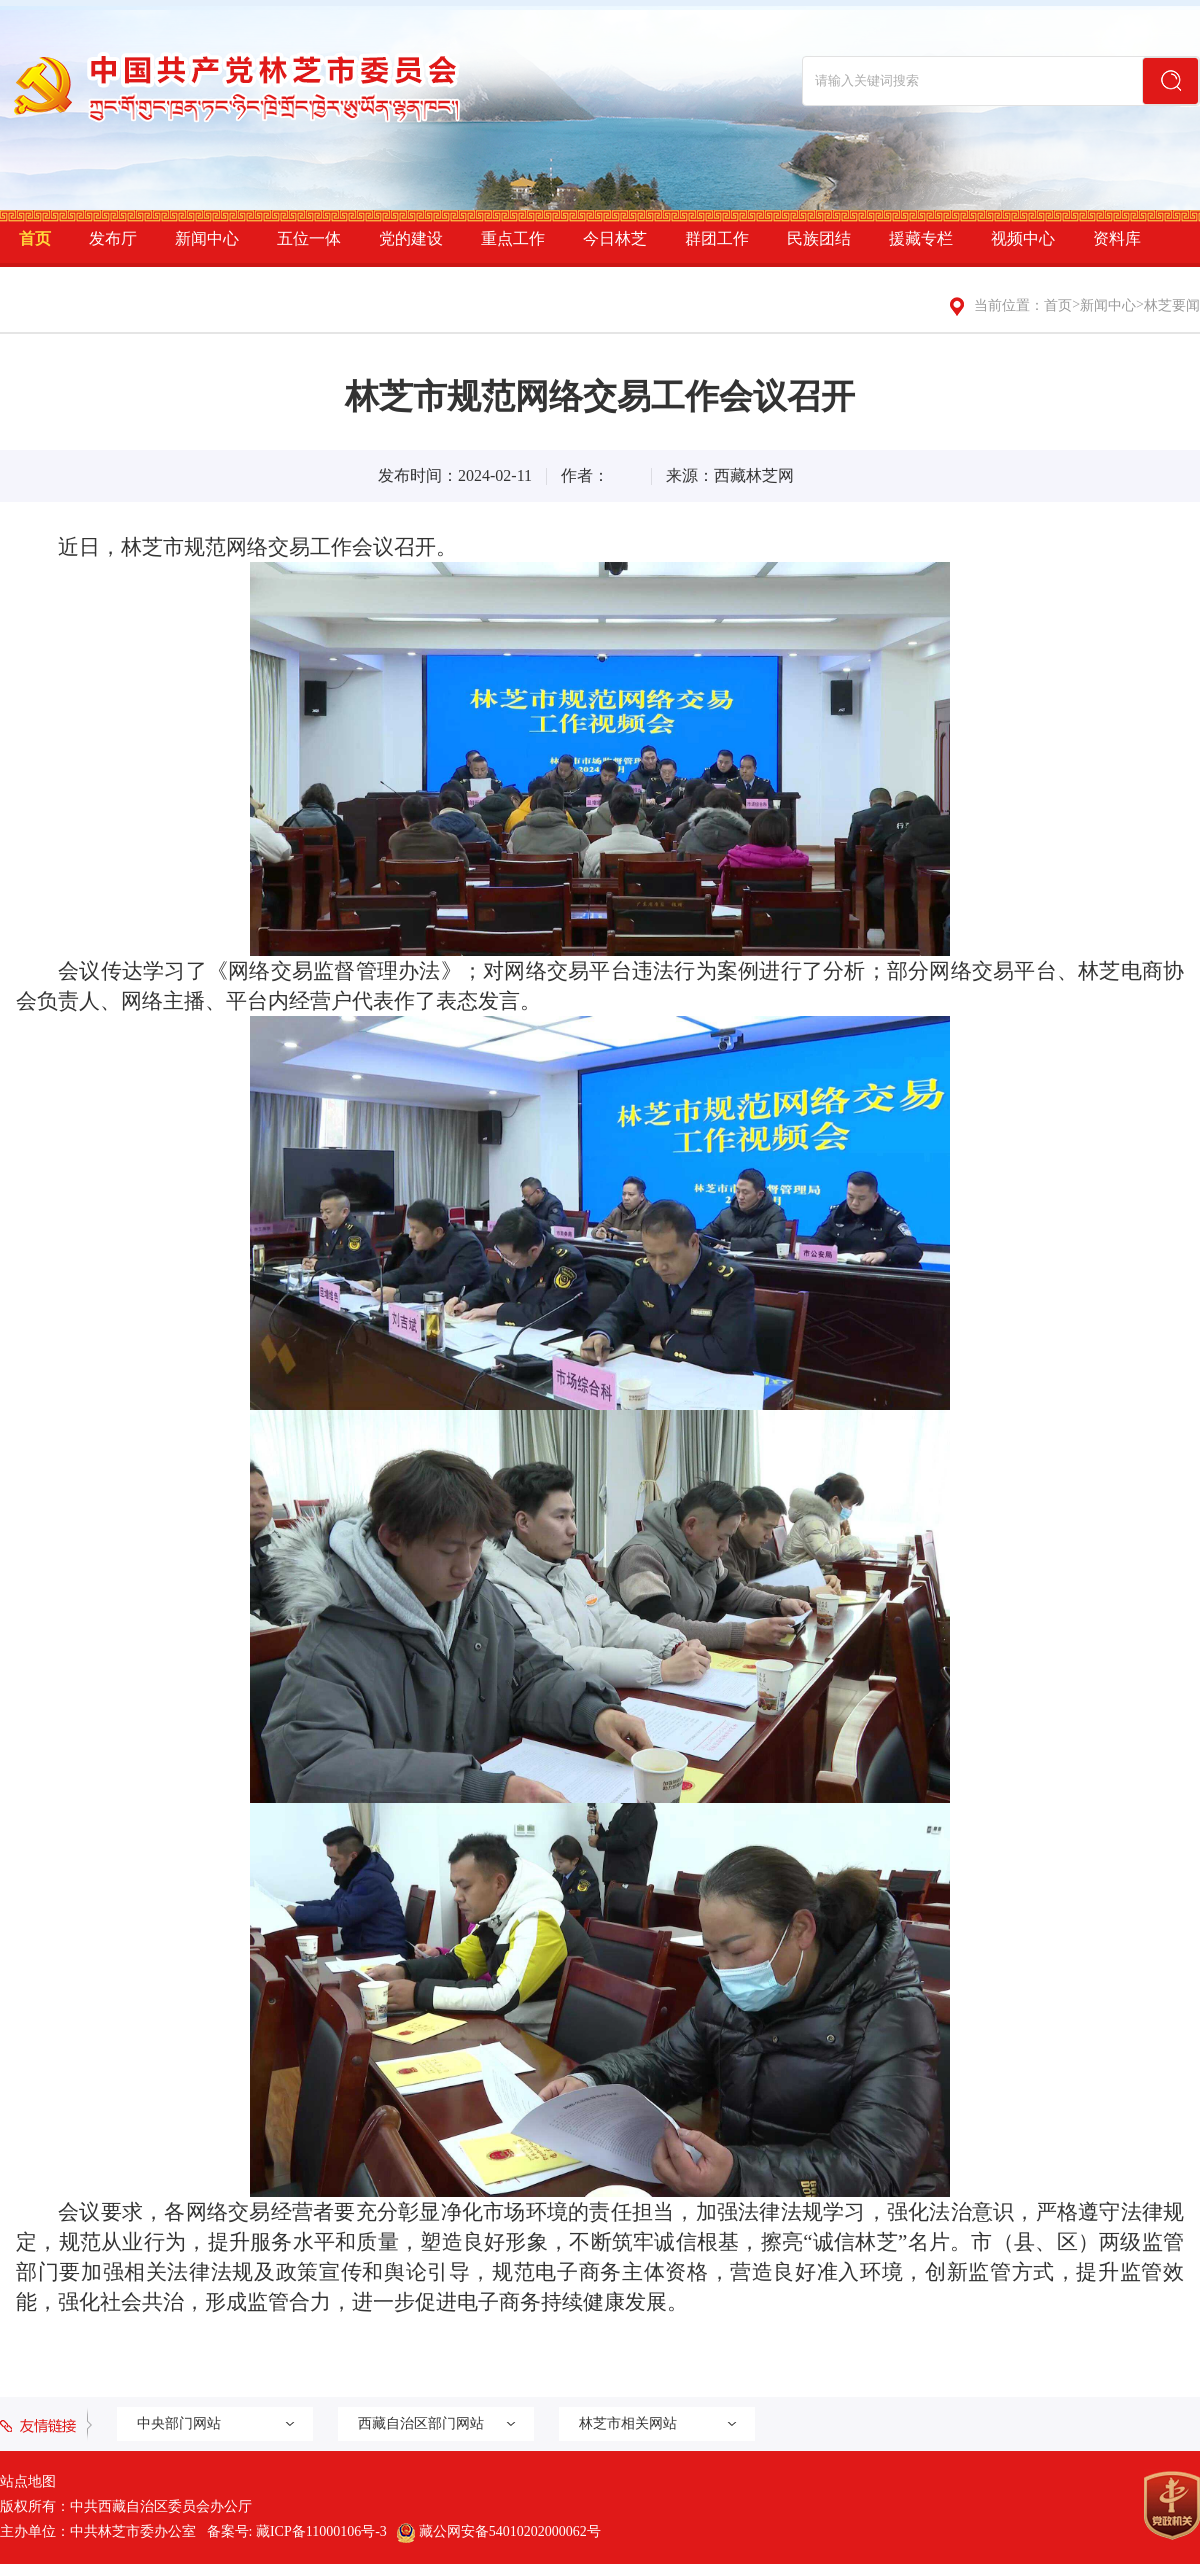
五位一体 (309, 238)
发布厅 (113, 238)
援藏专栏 (921, 238)
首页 (35, 238)
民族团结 (819, 238)
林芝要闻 (1172, 305)
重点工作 (513, 238)
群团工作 (717, 238)
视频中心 (1023, 238)
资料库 (1117, 238)
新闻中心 (207, 238)
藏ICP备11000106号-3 (321, 2531)
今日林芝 (615, 238)
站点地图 (28, 2481)
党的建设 (411, 238)
